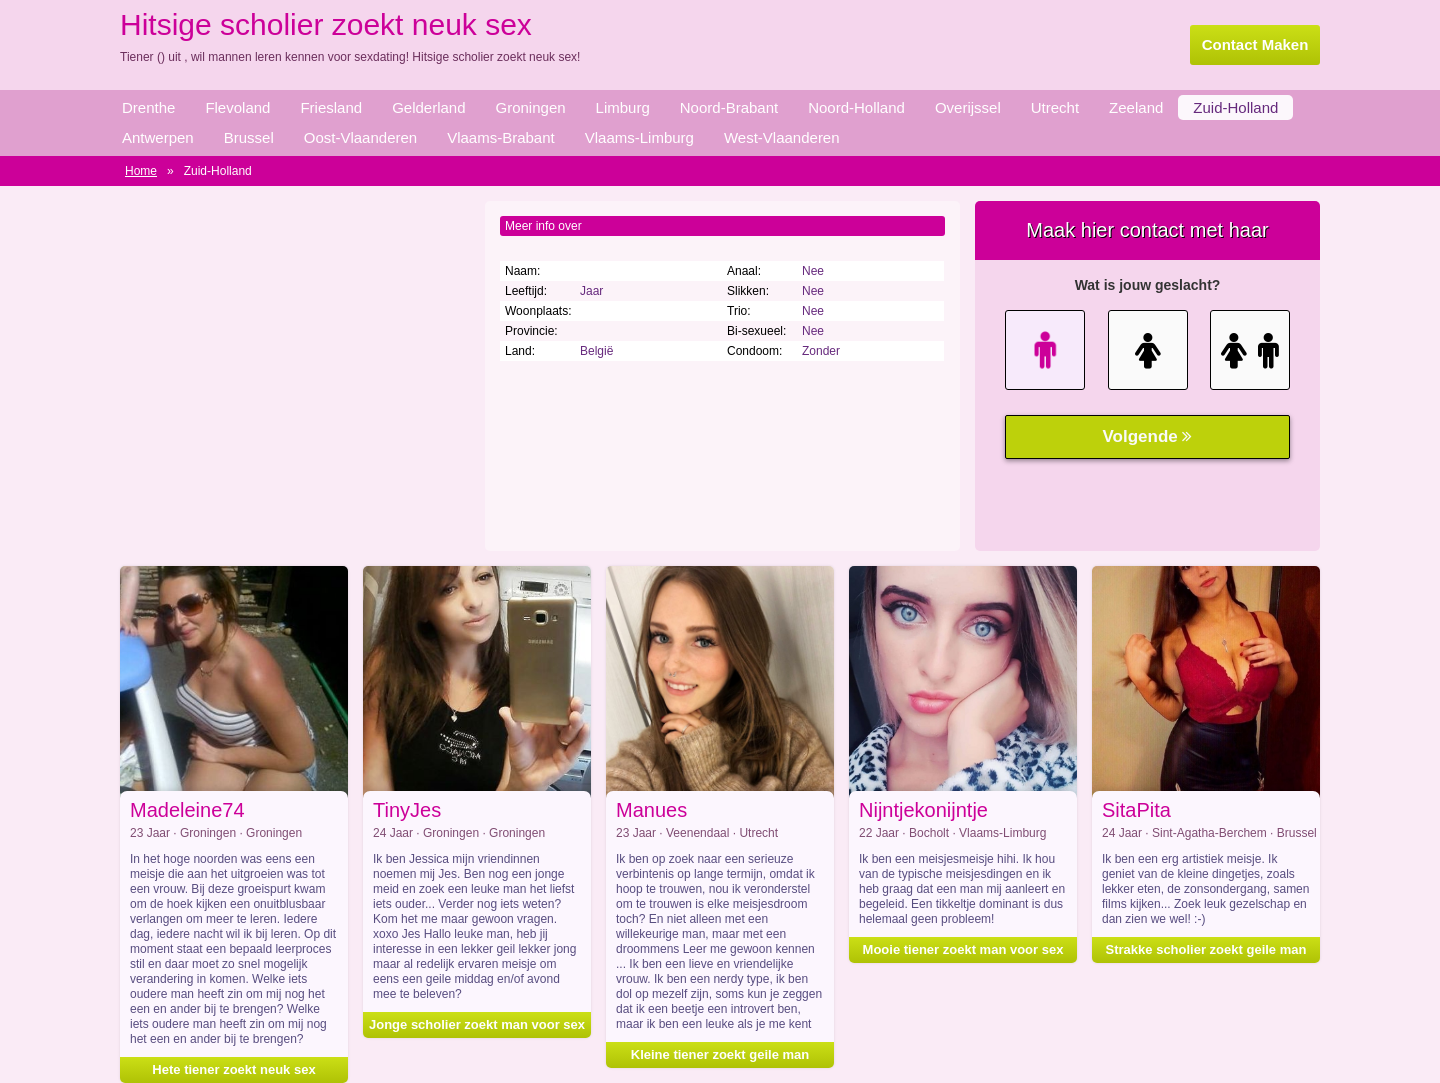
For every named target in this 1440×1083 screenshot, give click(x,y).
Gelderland (428, 107)
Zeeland (1136, 107)
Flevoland (237, 107)
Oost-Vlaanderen (360, 137)
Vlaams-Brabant (501, 137)
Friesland (331, 107)
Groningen (531, 107)
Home (141, 171)
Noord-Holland (856, 107)
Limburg (623, 107)
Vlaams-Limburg (639, 137)
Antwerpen (158, 137)
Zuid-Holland (1235, 107)
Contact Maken (1255, 44)
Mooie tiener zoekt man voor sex (963, 949)
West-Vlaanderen (782, 137)
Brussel (249, 137)
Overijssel (968, 107)
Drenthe (148, 107)
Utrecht (1055, 107)
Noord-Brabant (729, 107)
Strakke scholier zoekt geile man (1206, 949)
